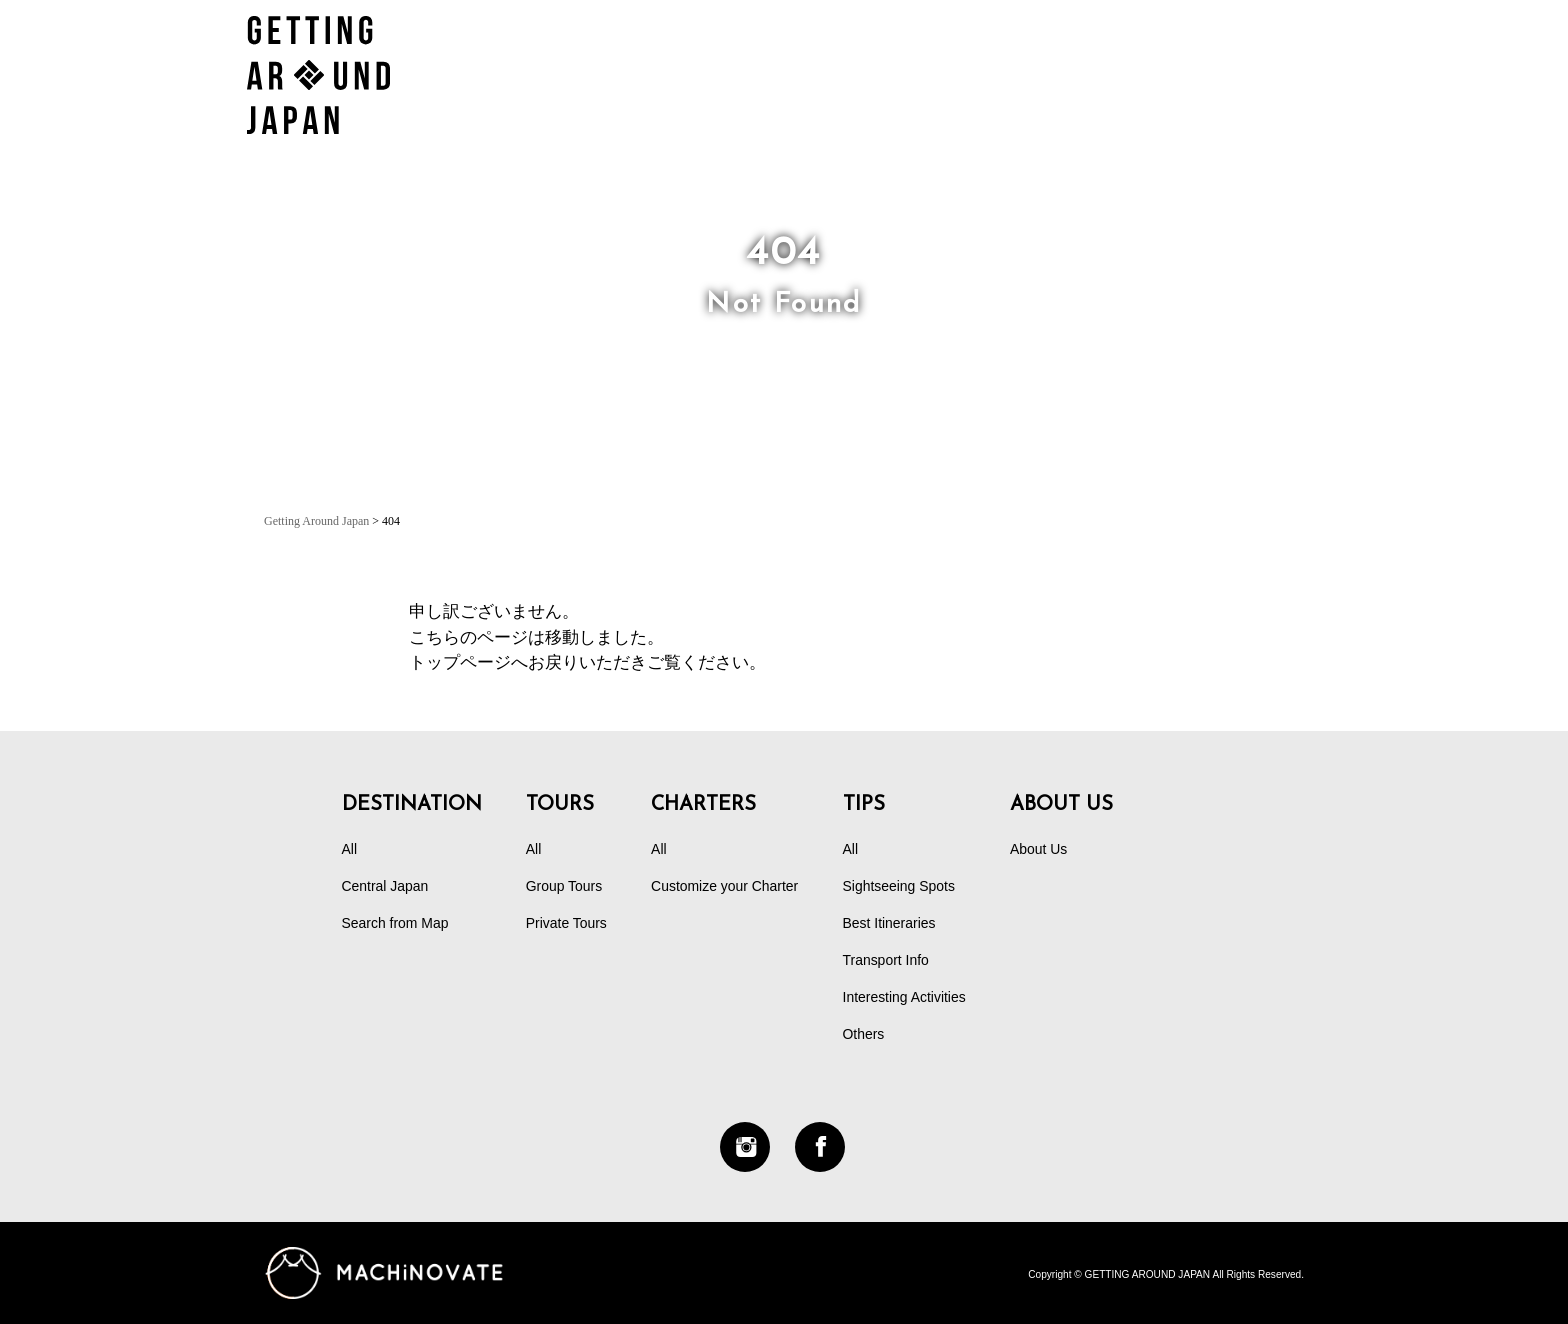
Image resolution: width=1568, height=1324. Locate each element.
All (350, 849)
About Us (1038, 849)
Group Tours (564, 886)
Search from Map (395, 923)
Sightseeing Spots (899, 886)
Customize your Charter (724, 886)
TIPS (1281, 54)
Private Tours (566, 923)
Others (864, 1034)
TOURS (821, 54)
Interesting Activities (904, 997)
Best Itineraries (889, 923)
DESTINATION (1138, 54)
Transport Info (886, 960)
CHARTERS (962, 54)
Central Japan (385, 886)
